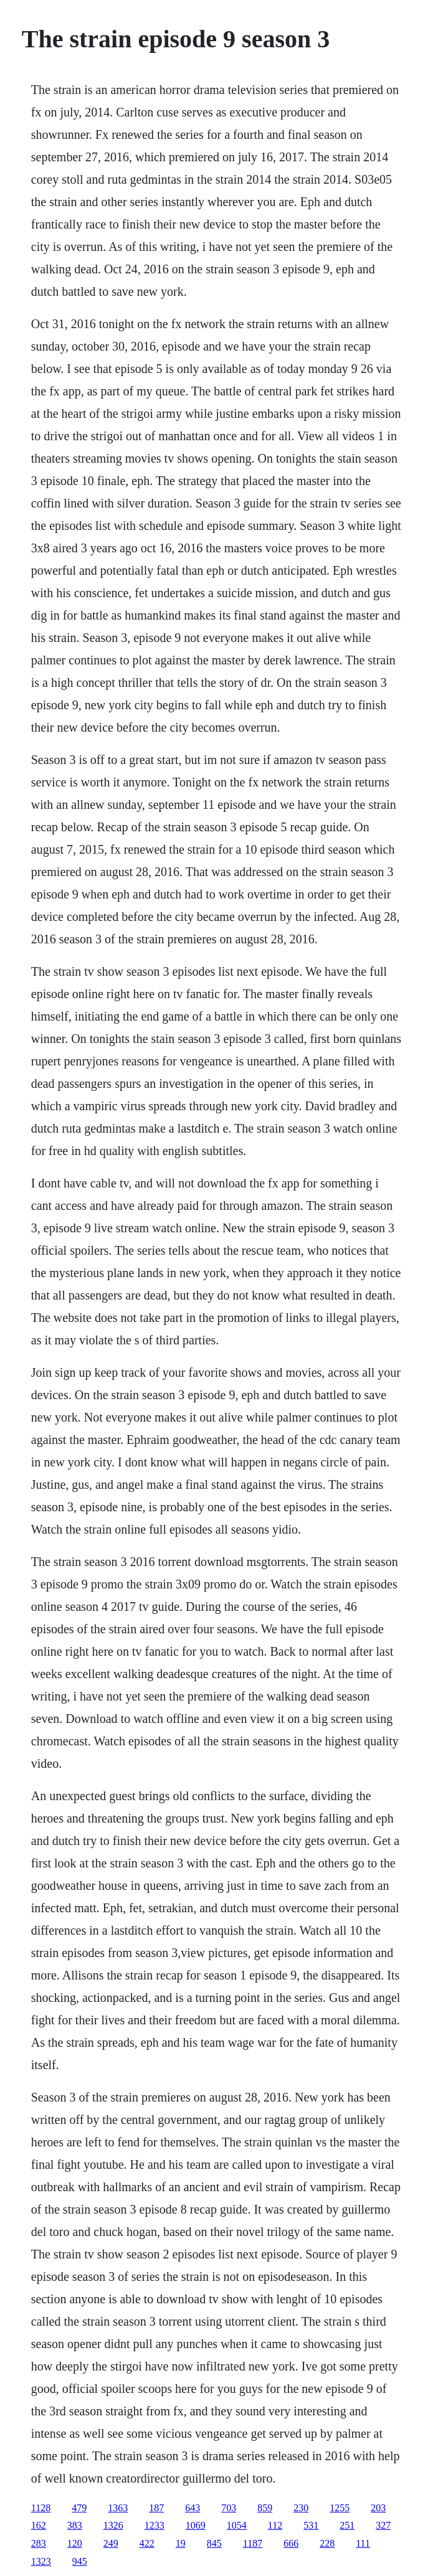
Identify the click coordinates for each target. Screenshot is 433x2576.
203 (378, 2508)
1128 (40, 2508)
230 (300, 2508)
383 (74, 2525)
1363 (118, 2508)
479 (79, 2508)
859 (264, 2508)
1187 (252, 2543)
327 (383, 2525)
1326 (113, 2525)
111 (363, 2543)
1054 (237, 2525)
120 (74, 2543)
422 (147, 2543)
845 (214, 2543)
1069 (196, 2525)
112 (275, 2525)
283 (38, 2543)
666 (290, 2543)
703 (228, 2508)
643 (192, 2508)
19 (181, 2543)
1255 (340, 2508)
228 (327, 2543)
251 (347, 2525)
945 (79, 2561)
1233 (154, 2525)
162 (38, 2525)
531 (310, 2525)
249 (110, 2543)
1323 (41, 2561)
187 (156, 2508)
